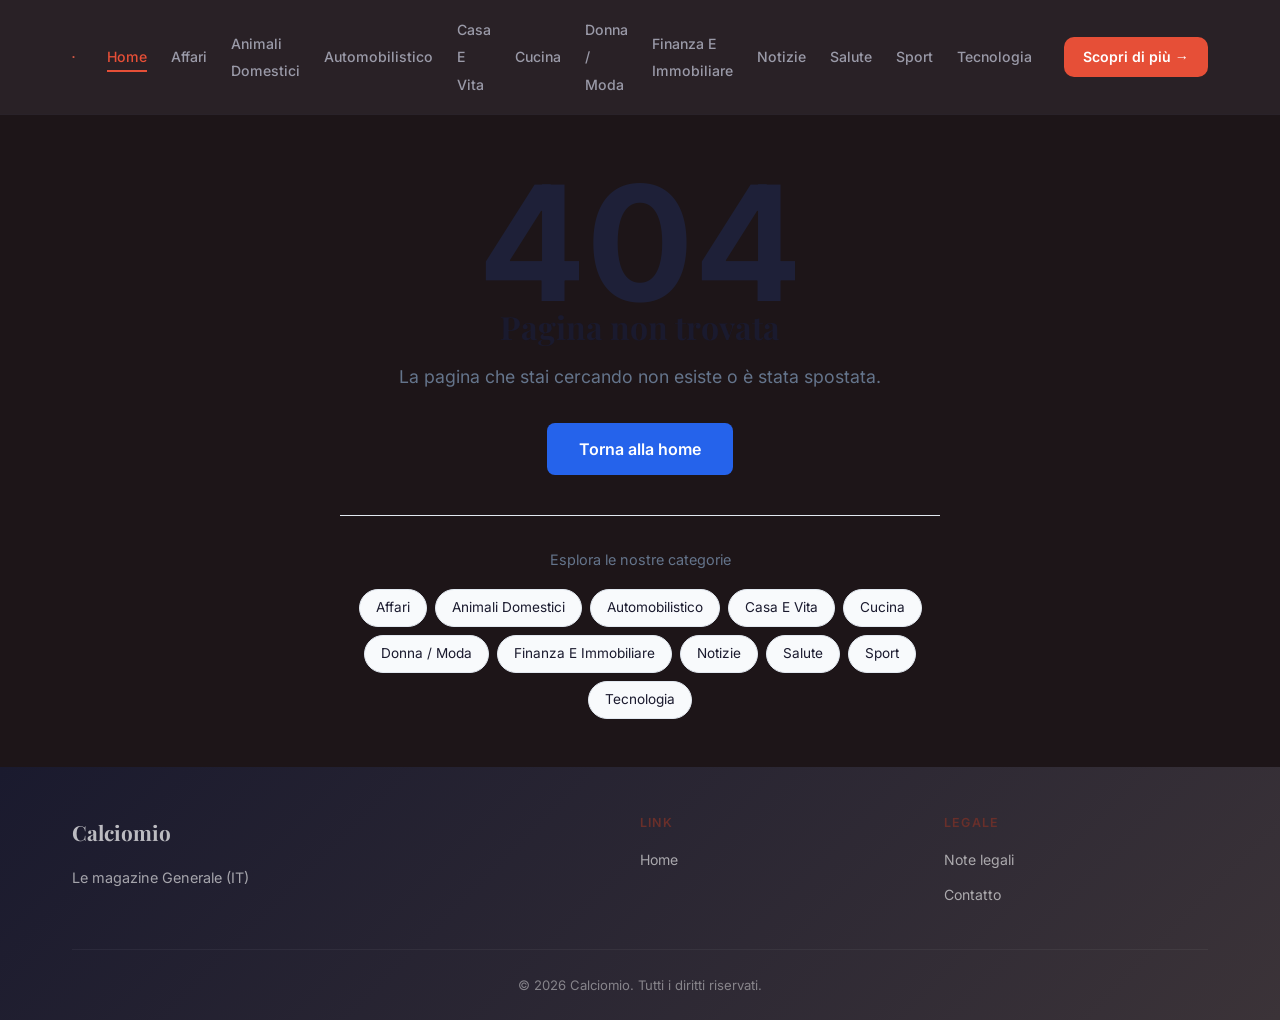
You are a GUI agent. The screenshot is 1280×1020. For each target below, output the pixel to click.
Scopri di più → (1136, 56)
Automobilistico (378, 56)
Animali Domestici (265, 57)
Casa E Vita (781, 607)
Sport (914, 56)
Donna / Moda (426, 653)
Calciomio (121, 832)
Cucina (538, 56)
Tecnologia (994, 56)
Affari (189, 56)
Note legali (979, 859)
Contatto (972, 894)
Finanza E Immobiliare (692, 57)
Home (127, 56)
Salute (851, 56)
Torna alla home (640, 449)
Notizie (781, 56)
